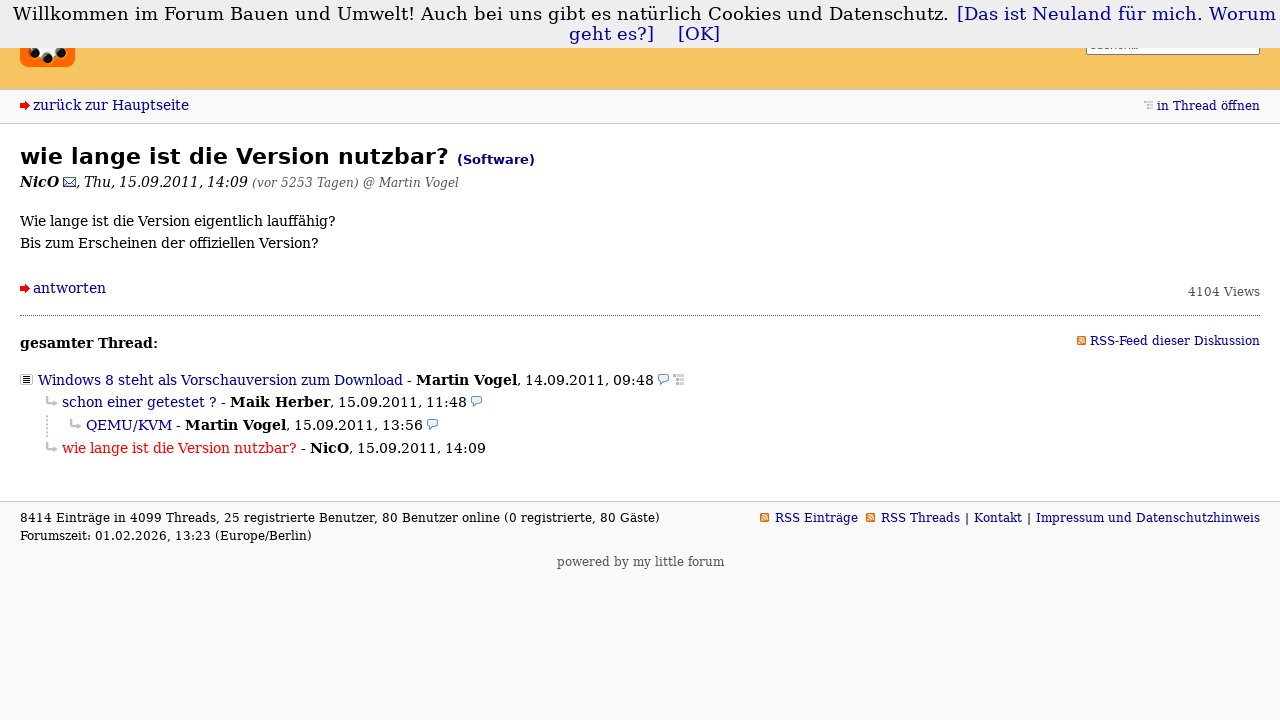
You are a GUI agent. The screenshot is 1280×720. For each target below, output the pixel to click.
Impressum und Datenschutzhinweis (1148, 518)
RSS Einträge (816, 518)
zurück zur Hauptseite (111, 105)
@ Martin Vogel (411, 182)
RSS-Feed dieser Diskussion (1175, 341)
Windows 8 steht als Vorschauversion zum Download (220, 380)
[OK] (699, 34)
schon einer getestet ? (139, 402)
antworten (69, 288)
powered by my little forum (640, 562)
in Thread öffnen (1208, 106)
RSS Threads (920, 518)
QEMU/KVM (129, 425)
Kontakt (998, 518)
